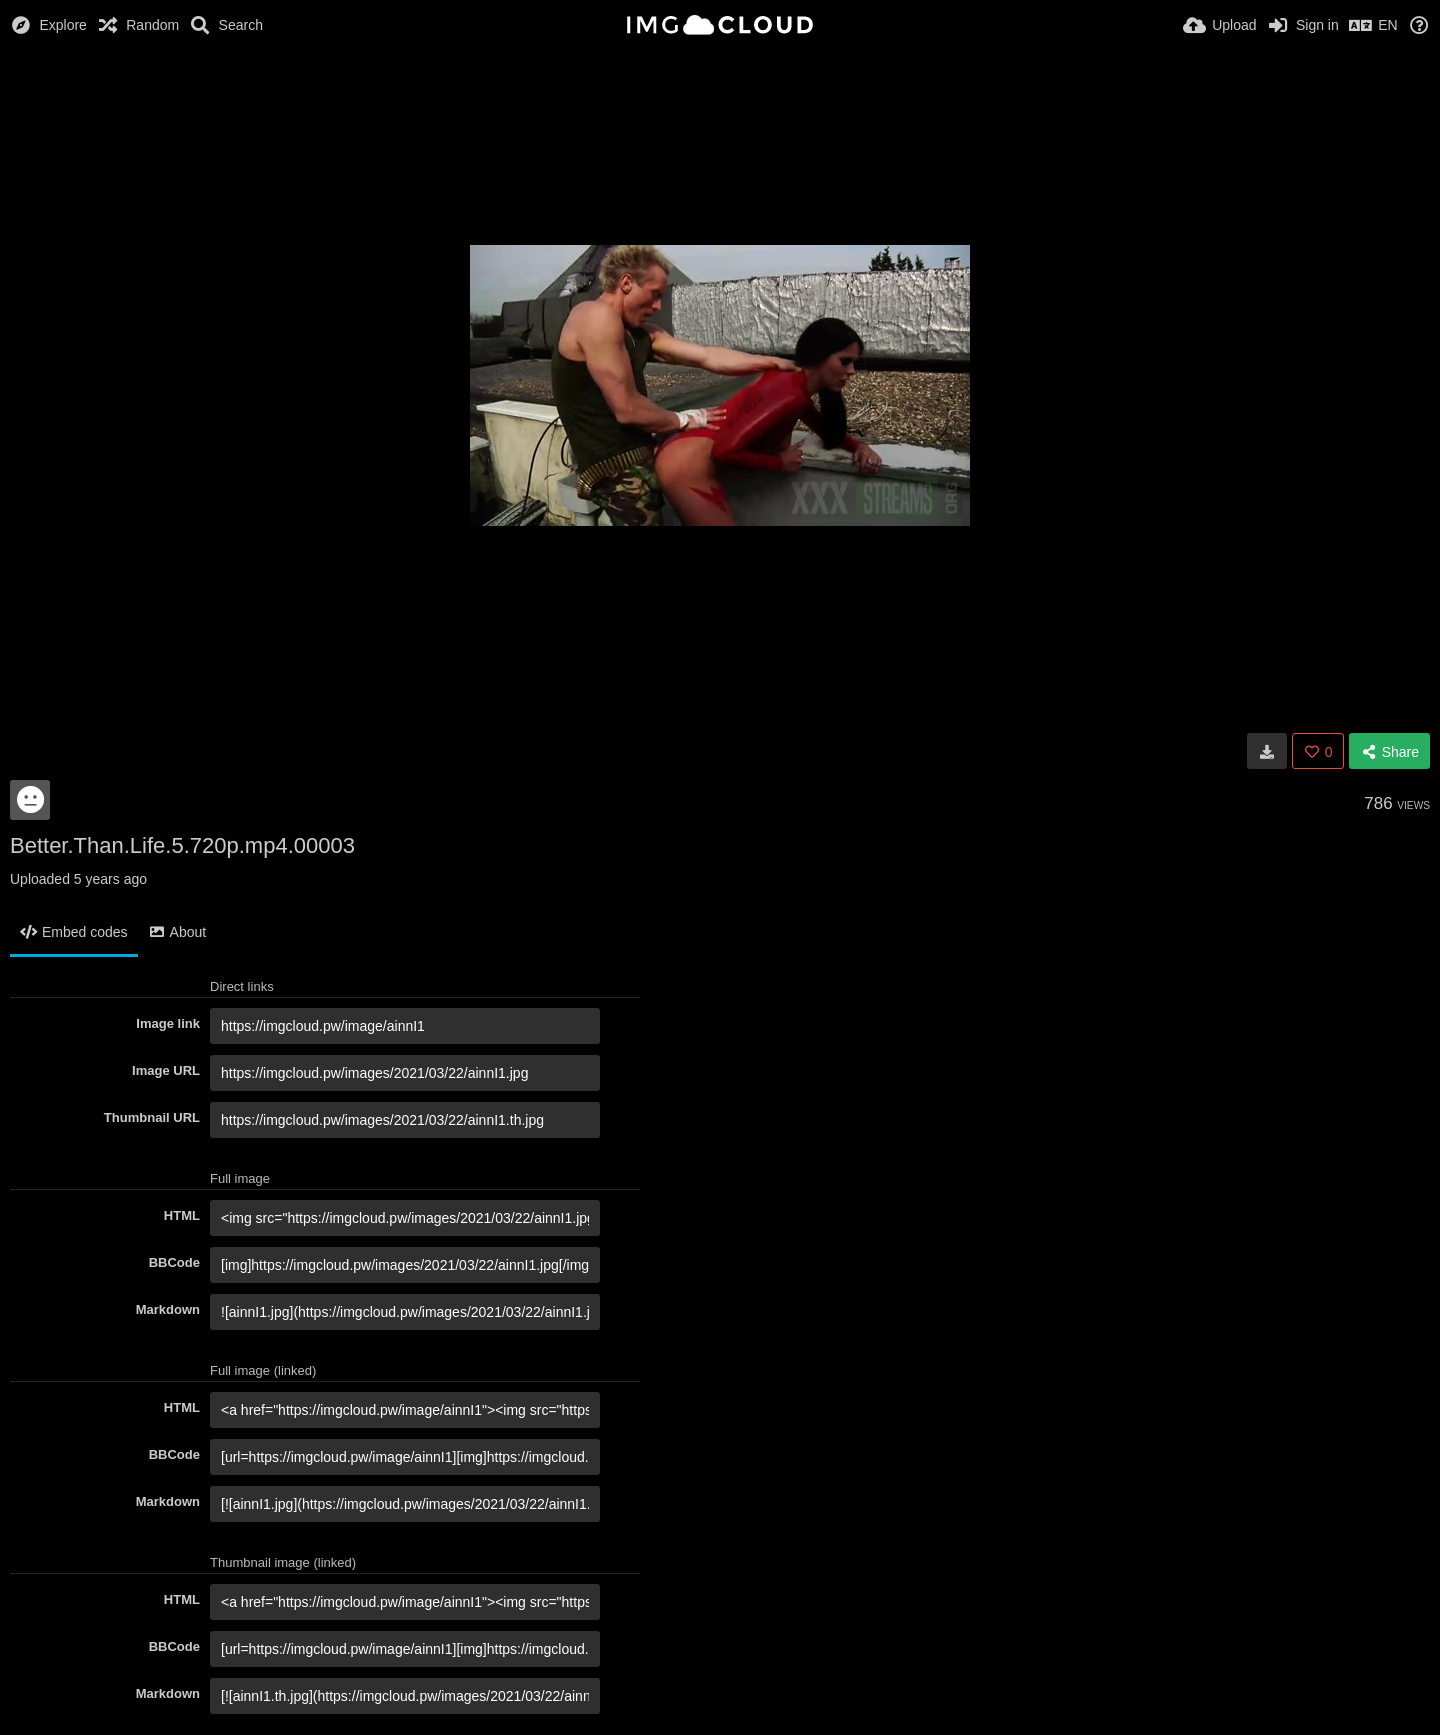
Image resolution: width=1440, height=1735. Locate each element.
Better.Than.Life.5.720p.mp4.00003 (182, 845)
